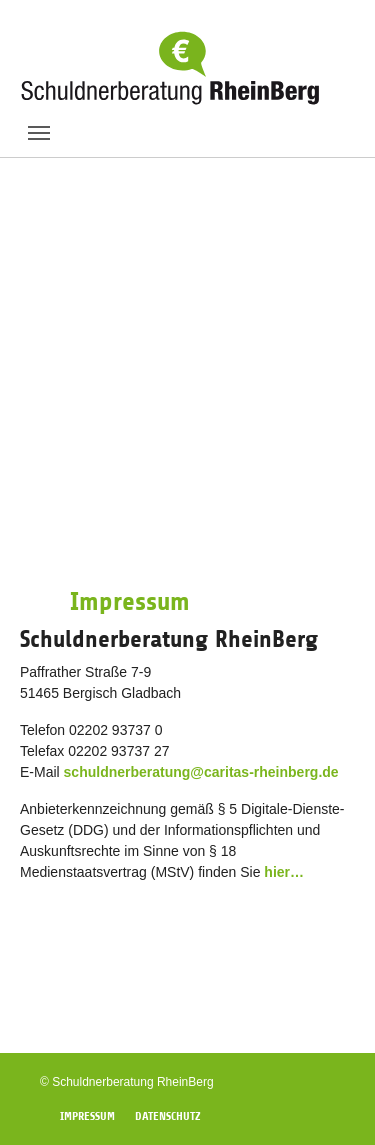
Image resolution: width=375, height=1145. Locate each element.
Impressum (87, 1116)
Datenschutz (168, 1116)
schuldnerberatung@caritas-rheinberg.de (201, 772)
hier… (284, 872)
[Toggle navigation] (39, 133)
